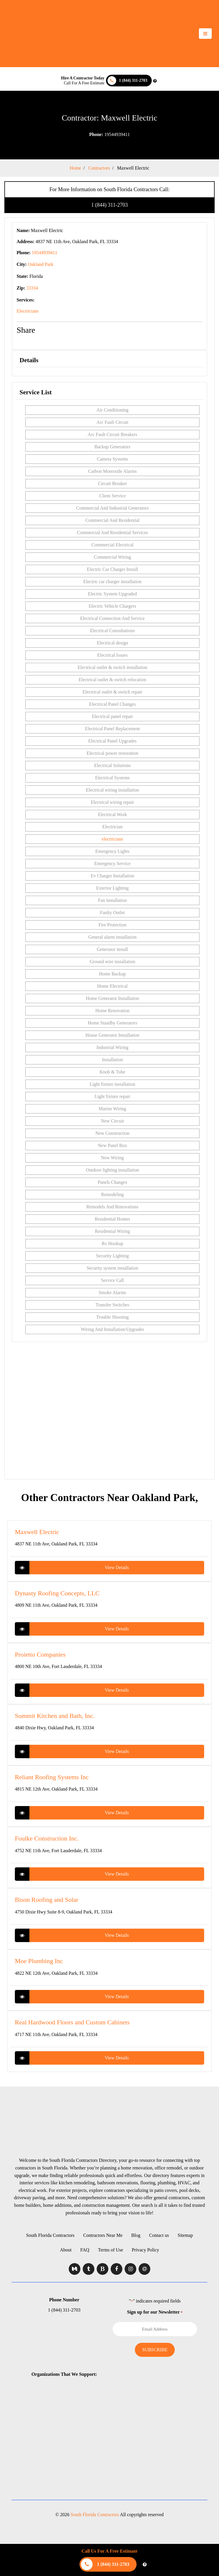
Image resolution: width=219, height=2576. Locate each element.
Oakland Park (41, 264)
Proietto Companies (40, 1654)
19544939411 (109, 134)
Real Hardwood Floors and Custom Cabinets (72, 2022)
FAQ (84, 2249)
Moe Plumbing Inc (39, 1961)
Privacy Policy (145, 2249)
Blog (135, 2235)
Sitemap (185, 2235)
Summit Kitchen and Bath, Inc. (55, 1715)
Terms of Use (110, 2249)
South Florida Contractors (50, 2235)
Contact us (159, 2235)
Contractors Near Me (103, 2235)
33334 (32, 287)
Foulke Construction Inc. (47, 1838)
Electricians (28, 311)
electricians (112, 838)
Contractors (99, 167)
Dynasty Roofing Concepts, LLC (57, 1593)
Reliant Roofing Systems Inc (52, 1777)
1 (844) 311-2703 (109, 205)
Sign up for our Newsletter (154, 2312)
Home (75, 167)
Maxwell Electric (133, 167)
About (66, 2249)
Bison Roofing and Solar (46, 1899)
